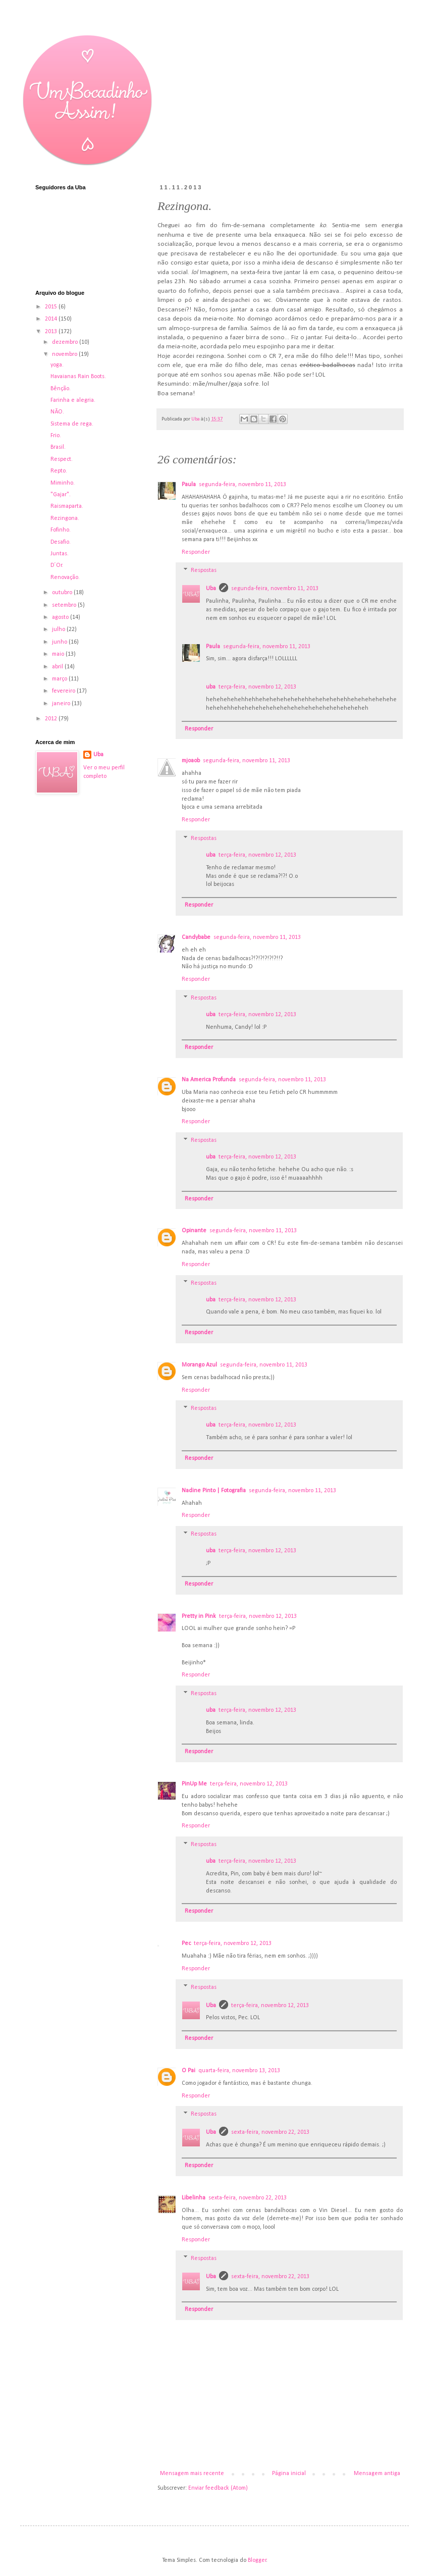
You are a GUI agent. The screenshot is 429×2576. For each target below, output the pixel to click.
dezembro (65, 342)
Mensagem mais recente (192, 2473)
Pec (186, 1943)
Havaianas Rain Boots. (78, 377)
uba (211, 687)
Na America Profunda (209, 1080)
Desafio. (60, 542)
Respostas (204, 571)
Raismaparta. (66, 506)
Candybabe (196, 937)
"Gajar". (60, 495)
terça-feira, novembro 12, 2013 (257, 687)
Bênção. (60, 389)
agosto (61, 617)
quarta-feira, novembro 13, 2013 (239, 2071)
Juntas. (59, 554)
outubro (63, 593)
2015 (52, 307)
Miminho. (62, 483)
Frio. (55, 436)
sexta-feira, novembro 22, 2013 (270, 2132)
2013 (52, 332)
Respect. (61, 459)
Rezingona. (64, 518)
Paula (189, 485)
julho (59, 629)
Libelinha (193, 2198)
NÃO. (57, 412)
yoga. (57, 365)
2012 (52, 719)
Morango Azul (199, 1365)
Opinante (194, 1231)
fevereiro (64, 691)
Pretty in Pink (199, 1616)
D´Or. (56, 565)
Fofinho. (60, 530)
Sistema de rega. (71, 424)
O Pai (188, 2071)
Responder (196, 552)
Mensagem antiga (377, 2473)
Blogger (257, 2560)
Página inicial (289, 2473)
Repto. (58, 471)
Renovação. (65, 577)
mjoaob (191, 761)
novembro (65, 354)
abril (58, 667)
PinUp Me (194, 1784)
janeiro (62, 704)
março (60, 679)
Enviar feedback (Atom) (218, 2488)
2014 (52, 319)
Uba (211, 589)
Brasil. (58, 447)
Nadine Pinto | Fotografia (214, 1491)
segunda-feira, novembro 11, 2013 (242, 485)
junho (60, 642)
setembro (65, 605)
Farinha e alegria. (72, 400)
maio (59, 654)
